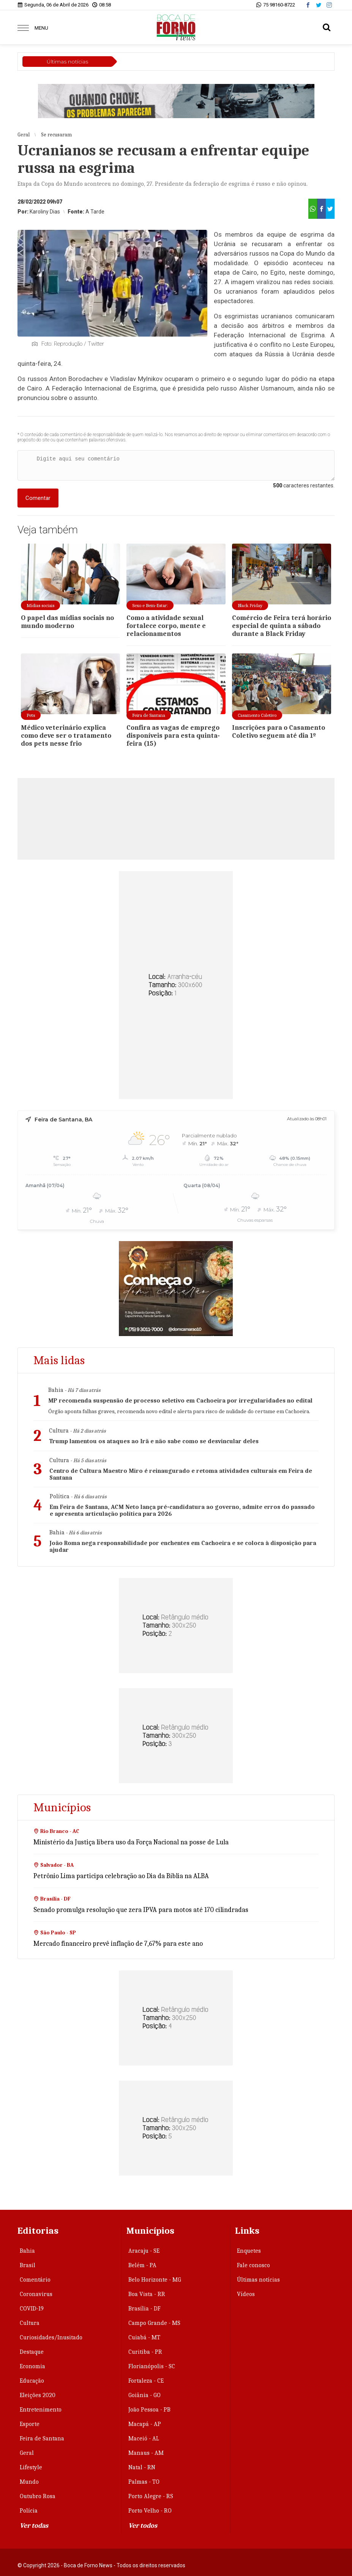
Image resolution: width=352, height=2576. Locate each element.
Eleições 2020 (37, 2395)
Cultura (29, 2323)
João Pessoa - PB (149, 2409)
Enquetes (249, 2250)
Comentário (35, 2279)
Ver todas (34, 2526)
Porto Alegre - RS (150, 2496)
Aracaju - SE (143, 2250)
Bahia (27, 2250)
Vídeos (246, 2294)
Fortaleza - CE (146, 2380)
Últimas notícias (258, 2279)
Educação (32, 2380)
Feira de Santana (42, 2438)
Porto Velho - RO (150, 2510)
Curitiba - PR (145, 2351)
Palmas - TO (143, 2481)
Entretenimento (41, 2409)
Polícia (29, 2510)
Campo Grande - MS (154, 2323)
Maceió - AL (143, 2438)
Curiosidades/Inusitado (51, 2337)
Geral (27, 2452)
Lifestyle (31, 2467)
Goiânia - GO (144, 2395)
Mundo (29, 2481)
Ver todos (142, 2526)
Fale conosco (253, 2265)
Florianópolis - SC (151, 2366)
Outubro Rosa (37, 2496)
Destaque (32, 2351)
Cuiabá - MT (144, 2337)
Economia (32, 2366)
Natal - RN (141, 2467)
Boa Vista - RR (146, 2294)
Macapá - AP (144, 2424)
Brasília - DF (144, 2308)
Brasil (27, 2265)
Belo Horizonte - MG (154, 2279)
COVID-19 (32, 2308)
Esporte (29, 2424)
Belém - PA (142, 2265)
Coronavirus (36, 2294)
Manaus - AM (146, 2452)
